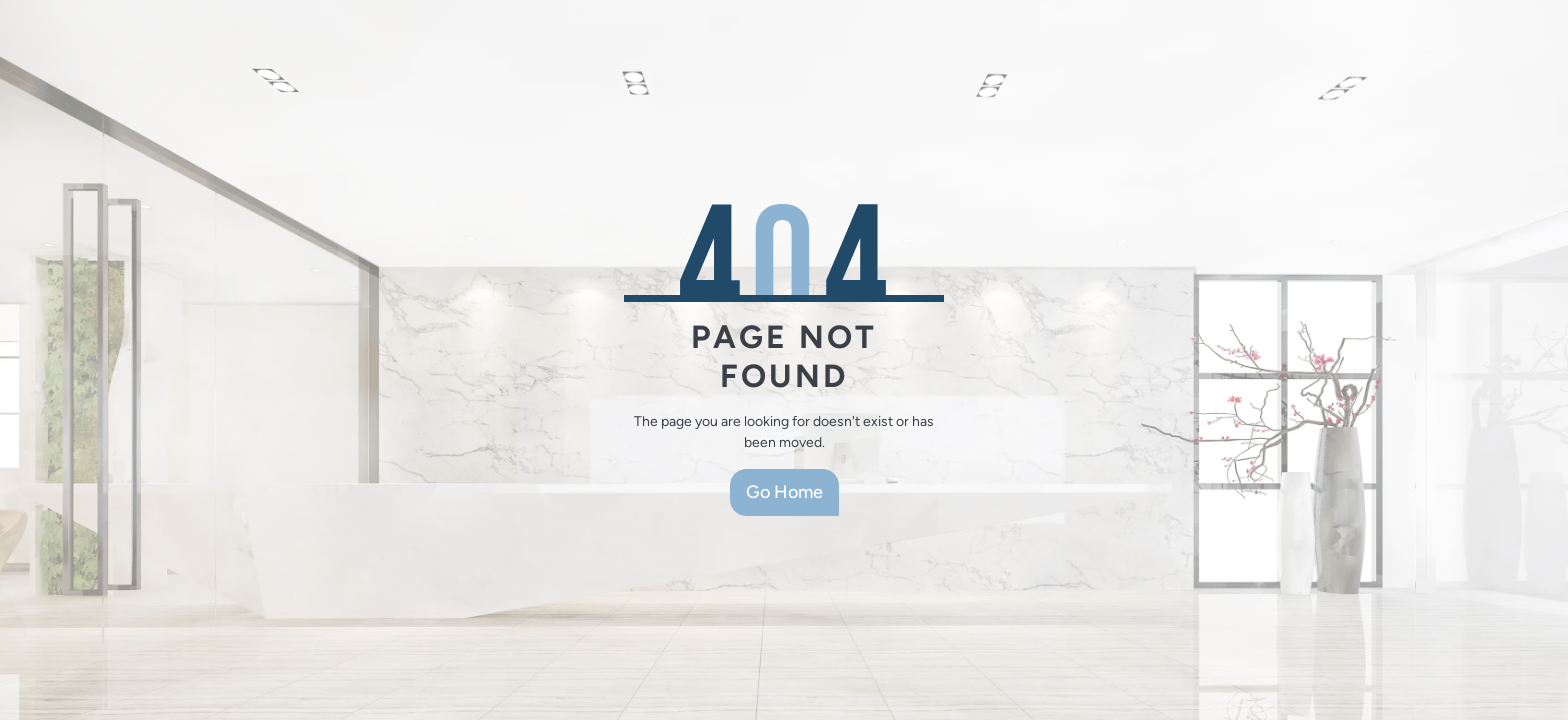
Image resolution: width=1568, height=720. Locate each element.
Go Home (784, 492)
